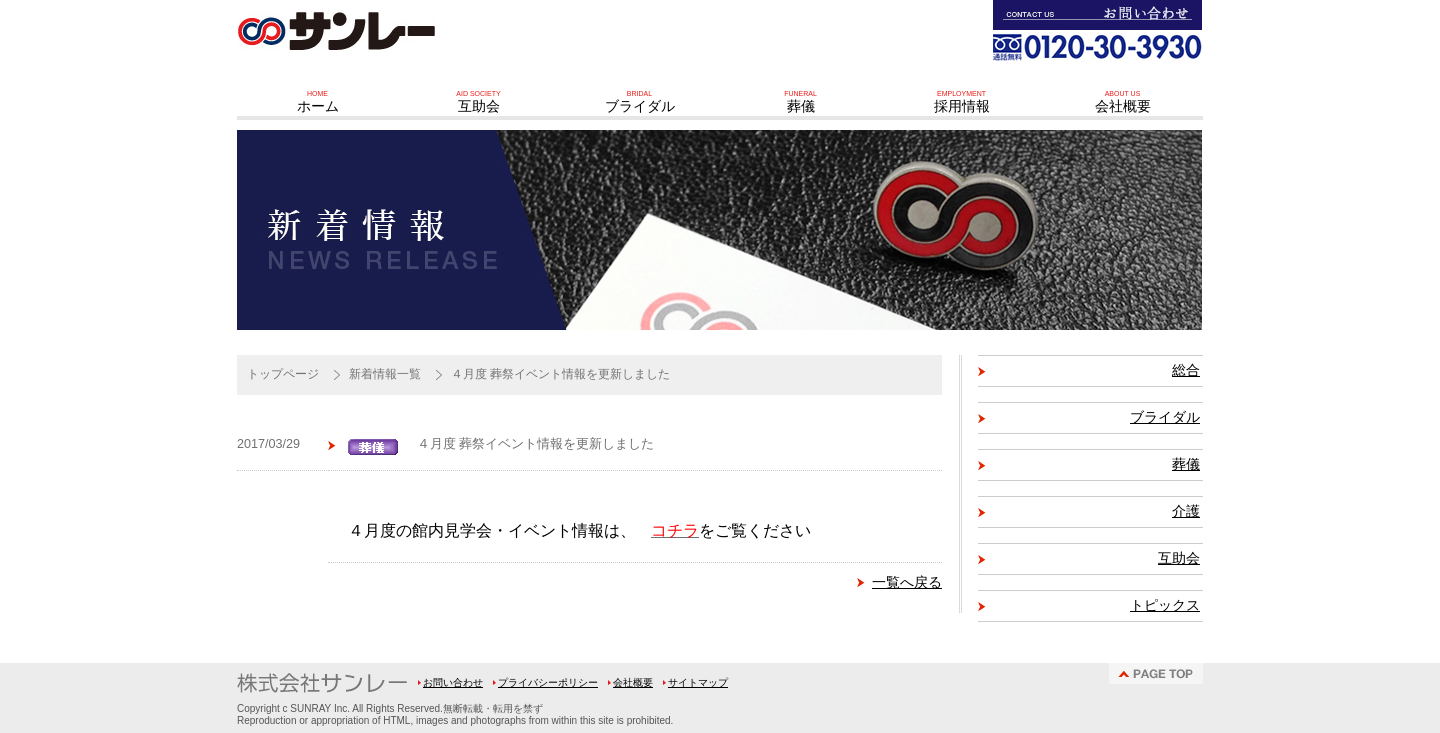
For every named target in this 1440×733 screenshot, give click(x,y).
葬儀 (1186, 464)
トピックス (1165, 605)
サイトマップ (698, 682)
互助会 (1179, 558)
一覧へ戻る (907, 582)
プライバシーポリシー (548, 682)
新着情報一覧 (385, 374)
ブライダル (1165, 417)
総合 (1186, 370)
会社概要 (633, 682)
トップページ (283, 374)
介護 (1186, 511)
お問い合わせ (453, 682)
